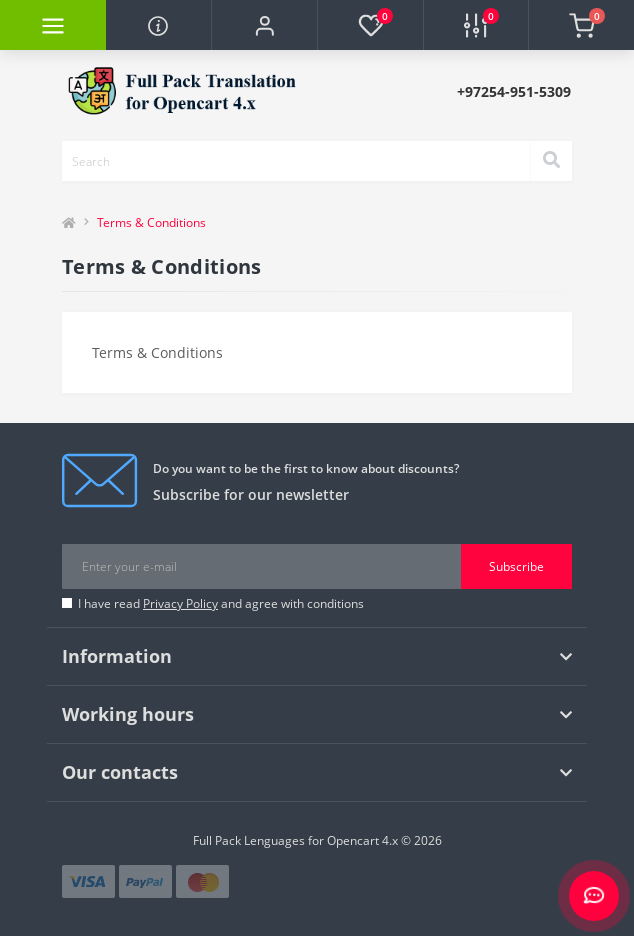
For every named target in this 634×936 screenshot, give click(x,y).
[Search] (551, 161)
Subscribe (516, 566)
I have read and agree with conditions (221, 603)
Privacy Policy (180, 603)
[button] (264, 25)
